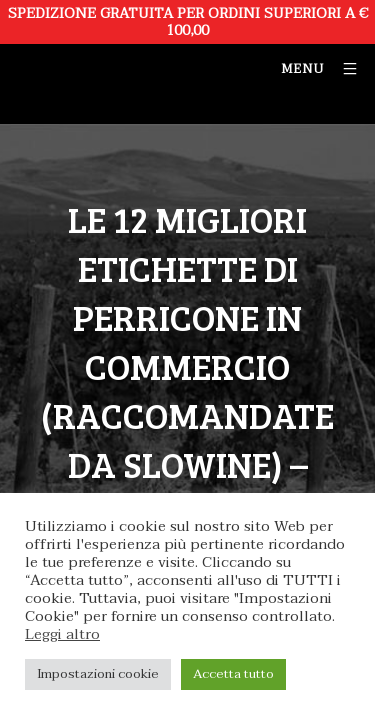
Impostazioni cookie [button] (98, 674)
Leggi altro (62, 635)
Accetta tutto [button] (233, 674)
